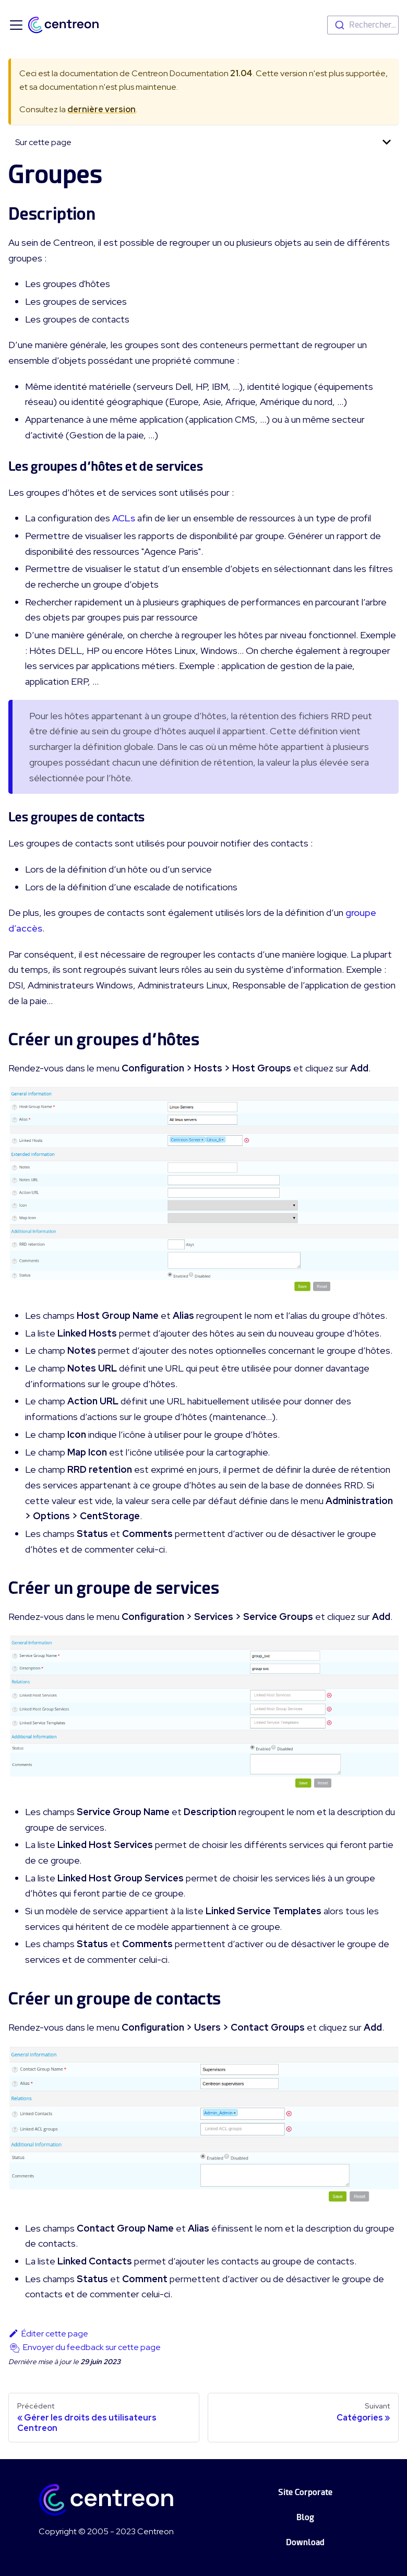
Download (305, 2542)
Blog (305, 2517)
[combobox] (363, 25)
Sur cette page (43, 142)
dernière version (101, 109)
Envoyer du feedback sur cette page (92, 2347)
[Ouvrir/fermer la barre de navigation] (16, 25)
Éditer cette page (48, 2333)
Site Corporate (305, 2492)
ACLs (123, 518)
